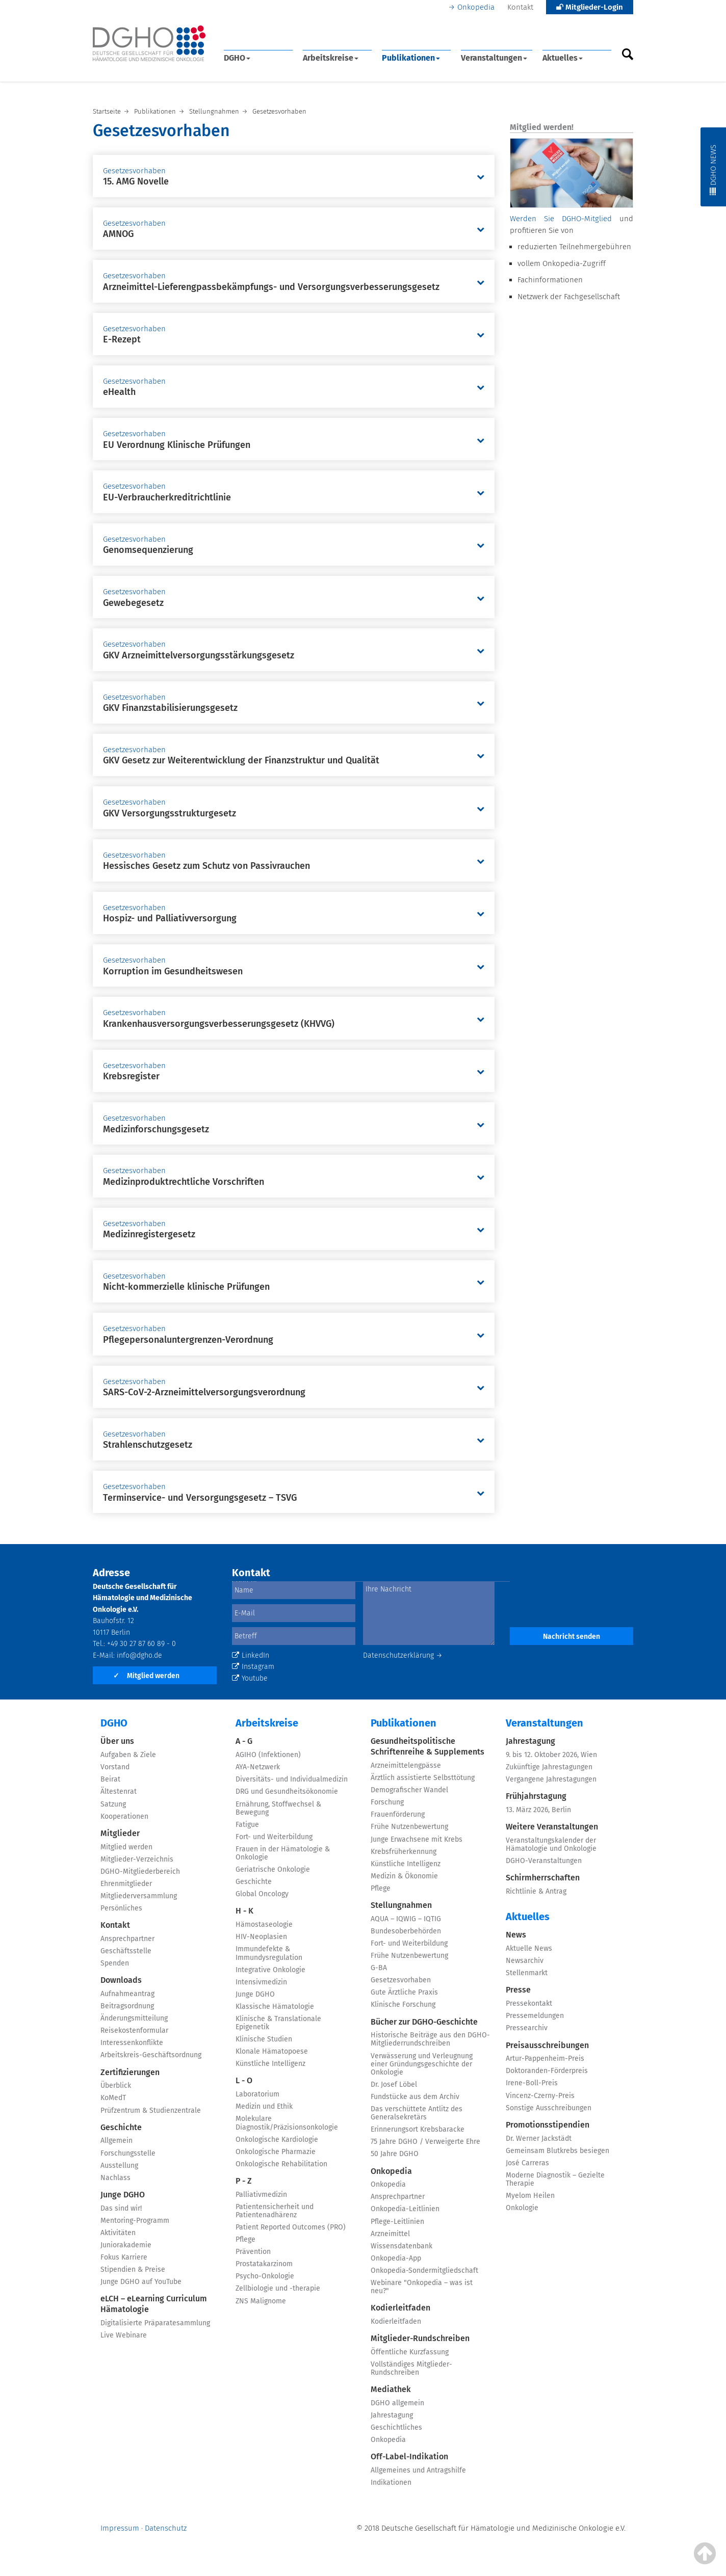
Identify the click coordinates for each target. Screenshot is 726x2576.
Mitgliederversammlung (138, 1896)
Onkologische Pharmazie (276, 2151)
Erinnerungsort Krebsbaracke (417, 2129)
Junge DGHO (122, 2194)
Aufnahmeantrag (127, 1993)
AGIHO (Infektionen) (268, 1754)
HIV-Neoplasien (261, 1936)
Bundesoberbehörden (406, 1931)
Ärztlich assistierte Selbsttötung (423, 1777)
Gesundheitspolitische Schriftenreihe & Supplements (427, 1746)
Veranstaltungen (494, 58)
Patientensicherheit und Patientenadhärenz (275, 2210)
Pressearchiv (527, 2028)
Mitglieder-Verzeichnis (136, 1859)
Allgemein (116, 2140)
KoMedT (113, 2097)
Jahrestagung (392, 2415)
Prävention (253, 2251)
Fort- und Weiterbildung (274, 1837)
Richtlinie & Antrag (536, 1891)
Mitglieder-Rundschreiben (420, 2338)
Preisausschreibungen (547, 2045)
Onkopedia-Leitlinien (405, 2209)
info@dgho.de (139, 1655)
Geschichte (121, 2127)
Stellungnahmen (401, 1905)
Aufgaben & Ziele (128, 1754)
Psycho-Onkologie (265, 2276)
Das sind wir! (121, 2208)
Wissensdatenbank (401, 2246)
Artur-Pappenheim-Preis (545, 2058)
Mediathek (391, 2389)
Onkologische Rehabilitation (281, 2164)
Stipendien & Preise (132, 2269)
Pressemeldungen (535, 2015)
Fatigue (247, 1824)
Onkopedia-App (396, 2258)
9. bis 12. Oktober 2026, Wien (551, 1754)
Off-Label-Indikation (409, 2456)
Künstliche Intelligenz (270, 2063)
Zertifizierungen (130, 2072)
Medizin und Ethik (264, 2106)
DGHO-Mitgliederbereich (140, 1871)
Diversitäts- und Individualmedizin (292, 1779)
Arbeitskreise (330, 58)
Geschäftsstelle (125, 1951)
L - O (244, 2080)
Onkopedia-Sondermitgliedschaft (424, 2270)
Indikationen (391, 2482)
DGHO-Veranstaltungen (544, 1860)
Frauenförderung (398, 1814)
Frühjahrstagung (536, 1796)
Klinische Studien (264, 2039)
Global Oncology (262, 1894)
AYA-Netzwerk (258, 1767)
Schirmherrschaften (543, 1877)
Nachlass (115, 2177)
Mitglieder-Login (589, 7)
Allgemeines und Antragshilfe (418, 2470)
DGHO (237, 58)
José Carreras (527, 2163)
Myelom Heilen (530, 2195)
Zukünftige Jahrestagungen (549, 1767)
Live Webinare (123, 2335)
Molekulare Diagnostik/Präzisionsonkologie (287, 2122)
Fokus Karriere (123, 2257)
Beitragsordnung (127, 2006)
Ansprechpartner (127, 1938)
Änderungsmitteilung (134, 2018)
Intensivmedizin (261, 1982)
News (516, 1935)
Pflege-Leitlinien (397, 2221)
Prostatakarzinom (264, 2264)
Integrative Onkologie (270, 1970)
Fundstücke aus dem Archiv (415, 2096)
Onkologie (522, 2207)
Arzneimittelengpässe (406, 1765)
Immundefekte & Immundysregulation (269, 1953)
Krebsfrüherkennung (403, 1851)
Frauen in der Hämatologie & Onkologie (283, 1853)
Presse (518, 1990)
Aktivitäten (118, 2232)
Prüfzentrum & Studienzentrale (150, 2110)
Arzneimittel (390, 2233)
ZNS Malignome (261, 2301)
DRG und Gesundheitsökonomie (287, 1791)
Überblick (115, 2085)
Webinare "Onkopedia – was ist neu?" (422, 2286)
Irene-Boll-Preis (532, 2083)
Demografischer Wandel (409, 1790)
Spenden (114, 1963)
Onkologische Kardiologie (277, 2139)
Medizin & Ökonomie (404, 1876)
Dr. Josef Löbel (394, 2084)
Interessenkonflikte (131, 2042)
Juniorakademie (125, 2245)
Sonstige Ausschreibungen (548, 2108)
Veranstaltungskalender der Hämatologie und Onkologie (551, 1844)
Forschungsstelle (127, 2153)
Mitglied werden (146, 1675)
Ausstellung (119, 2165)
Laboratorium (257, 2094)
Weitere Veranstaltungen (552, 1826)
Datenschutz (166, 2528)
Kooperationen (124, 1816)
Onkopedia (476, 7)
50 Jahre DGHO (395, 2153)
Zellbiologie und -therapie (278, 2288)
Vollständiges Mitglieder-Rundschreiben (411, 2368)
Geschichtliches (396, 2427)
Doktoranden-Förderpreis (547, 2070)
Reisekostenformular (134, 2030)
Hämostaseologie (264, 1924)
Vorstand (114, 1767)
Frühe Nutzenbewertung (409, 1826)
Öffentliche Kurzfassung (410, 2352)
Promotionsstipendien (547, 2125)
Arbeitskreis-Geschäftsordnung (150, 2055)
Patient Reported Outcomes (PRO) (291, 2227)
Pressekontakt (529, 2003)
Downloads (121, 1980)
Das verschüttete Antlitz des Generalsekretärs (416, 2113)
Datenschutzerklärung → (403, 1655)
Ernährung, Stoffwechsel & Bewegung (278, 1808)
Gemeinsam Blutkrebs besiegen (557, 2150)
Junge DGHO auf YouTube (141, 2281)
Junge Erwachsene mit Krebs (416, 1839)
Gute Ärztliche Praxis (404, 1992)
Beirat (110, 1779)
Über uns (117, 1741)
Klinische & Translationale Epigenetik (278, 2022)
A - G (244, 1741)
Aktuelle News (529, 1948)
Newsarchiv (524, 1960)
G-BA (379, 1967)
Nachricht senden (571, 1636)
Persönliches (121, 1908)
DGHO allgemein (397, 2403)
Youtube (250, 1678)
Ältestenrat (118, 1791)
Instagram (253, 1666)
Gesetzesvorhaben (401, 1980)
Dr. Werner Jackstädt (539, 2138)
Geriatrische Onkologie (273, 1869)
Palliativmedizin (261, 2194)
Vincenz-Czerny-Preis (540, 2095)
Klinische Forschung (403, 2004)
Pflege (245, 2239)
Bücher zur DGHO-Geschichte (424, 2022)
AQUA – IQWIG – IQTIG (406, 1919)
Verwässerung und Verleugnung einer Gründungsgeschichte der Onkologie (422, 2064)
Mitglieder (120, 1833)
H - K (244, 1911)
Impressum (119, 2528)
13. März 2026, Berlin (538, 1809)
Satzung (113, 1804)
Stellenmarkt (527, 1973)
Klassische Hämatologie (275, 2006)
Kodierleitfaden (400, 2308)
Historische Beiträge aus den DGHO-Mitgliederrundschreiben (430, 2039)
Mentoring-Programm (134, 2220)
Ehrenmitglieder (126, 1883)
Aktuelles (562, 58)
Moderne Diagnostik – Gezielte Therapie (555, 2179)
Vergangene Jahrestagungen (551, 1779)
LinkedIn (250, 1655)
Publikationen (411, 58)
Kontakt (520, 7)
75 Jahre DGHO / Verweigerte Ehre (425, 2141)
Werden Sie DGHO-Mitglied (561, 218)
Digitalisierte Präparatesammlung (155, 2323)
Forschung (387, 1802)
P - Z (244, 2181)
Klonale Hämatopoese (272, 2051)
